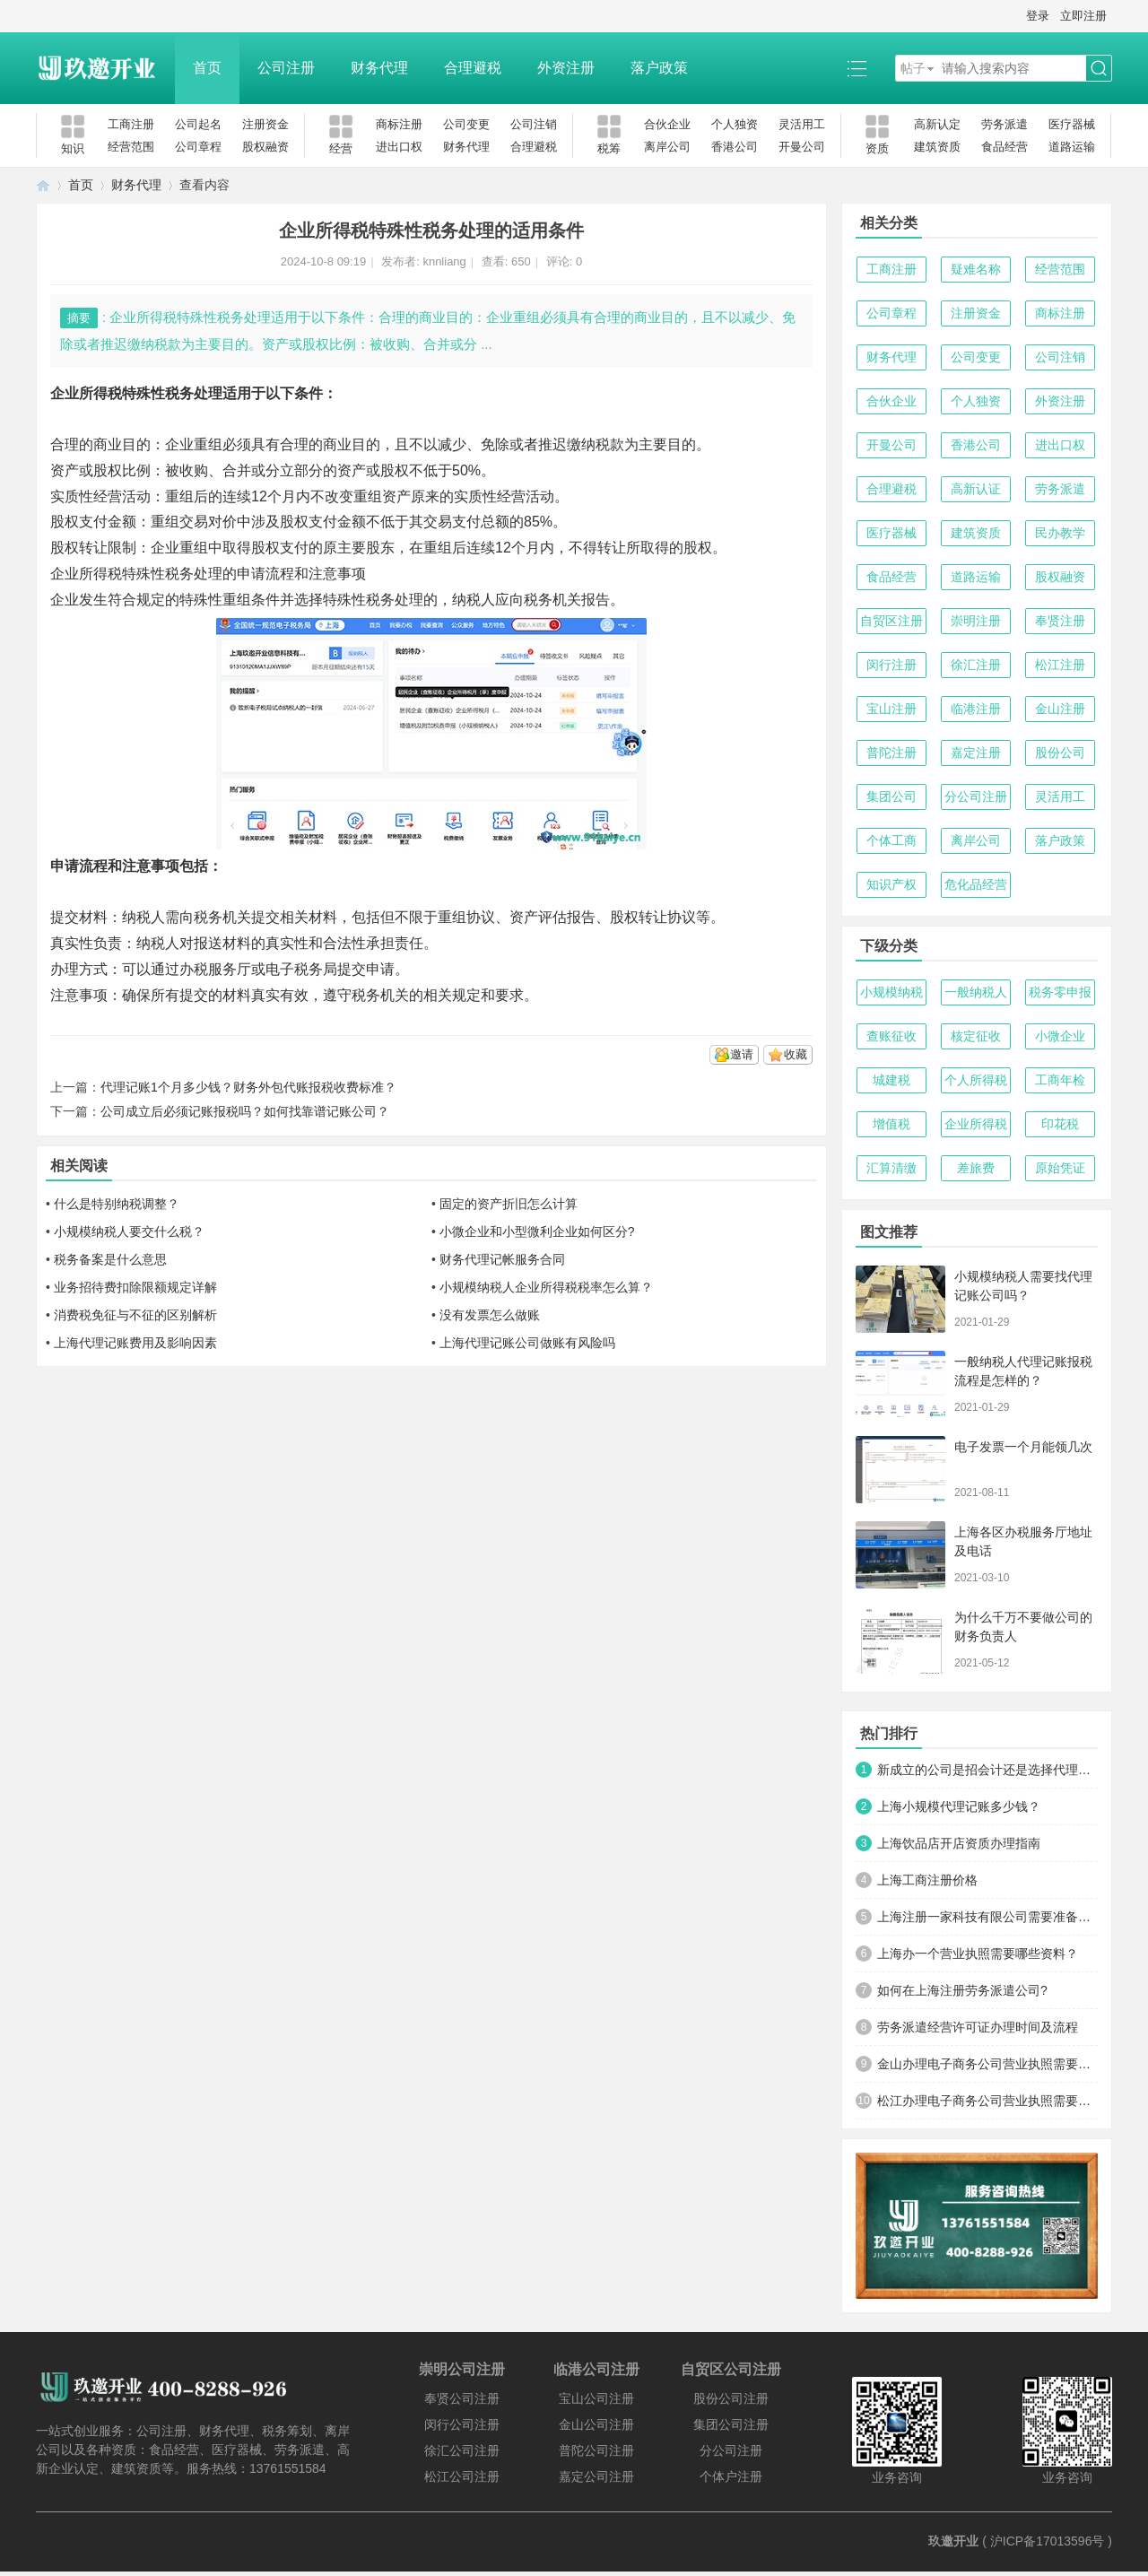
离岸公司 (667, 146)
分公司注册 (975, 796)
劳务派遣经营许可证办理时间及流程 (977, 2027)
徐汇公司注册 (462, 2450)
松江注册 (1060, 664)
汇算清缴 (891, 1168)
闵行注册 (891, 664)
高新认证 (976, 489)
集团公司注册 (731, 2424)
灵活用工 (801, 124)
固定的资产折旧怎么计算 (508, 1204)
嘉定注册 (976, 752)
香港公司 (734, 146)
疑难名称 (976, 269)
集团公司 (891, 796)
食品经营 (1004, 146)
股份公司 (1060, 752)
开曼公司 (801, 146)
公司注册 (286, 67)
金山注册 (1060, 708)
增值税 (891, 1124)
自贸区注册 (891, 621)
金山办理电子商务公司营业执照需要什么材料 (987, 2064)
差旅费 (976, 1168)
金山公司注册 (596, 2424)
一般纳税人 (975, 992)
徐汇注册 (976, 664)
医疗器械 (1071, 124)
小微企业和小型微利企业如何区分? (537, 1231)
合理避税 (472, 67)
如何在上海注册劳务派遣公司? (962, 1990)
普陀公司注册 (596, 2450)
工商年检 (1060, 1080)
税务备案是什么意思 (110, 1259)
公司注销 (533, 124)
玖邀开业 (953, 2541)
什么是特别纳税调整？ (116, 1204)
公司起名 (198, 124)
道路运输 (1071, 146)
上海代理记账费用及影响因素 (135, 1343)
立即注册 (1083, 15)
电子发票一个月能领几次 (1023, 1447)
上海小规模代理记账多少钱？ (958, 1806)
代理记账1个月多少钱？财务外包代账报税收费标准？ (248, 1087)
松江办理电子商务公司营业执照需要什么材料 (987, 2100)
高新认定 (937, 124)
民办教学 (1060, 533)
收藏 (795, 1054)
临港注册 (976, 708)
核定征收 (976, 1036)
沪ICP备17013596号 (1047, 2541)
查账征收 (891, 1036)
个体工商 (891, 840)
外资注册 (566, 67)
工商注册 (131, 124)
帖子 (913, 68)
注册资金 (265, 124)
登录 (1037, 15)
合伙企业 (667, 124)
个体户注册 (731, 2476)
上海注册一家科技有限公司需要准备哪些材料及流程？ (987, 1917)
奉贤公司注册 (462, 2398)
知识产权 (891, 884)
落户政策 (659, 67)
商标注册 (399, 124)
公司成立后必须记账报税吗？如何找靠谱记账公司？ (244, 1111)
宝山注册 (891, 708)
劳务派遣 (1004, 124)
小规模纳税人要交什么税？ (129, 1231)
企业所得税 (975, 1124)
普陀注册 (891, 752)
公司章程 (198, 146)
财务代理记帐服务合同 (502, 1259)
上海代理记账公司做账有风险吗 (527, 1343)
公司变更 (466, 124)
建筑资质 (937, 146)
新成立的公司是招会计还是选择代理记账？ (987, 1769)
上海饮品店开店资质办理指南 (958, 1843)
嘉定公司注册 (596, 2476)
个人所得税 (975, 1080)
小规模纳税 (891, 992)
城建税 (891, 1080)
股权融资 (265, 146)
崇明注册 (976, 621)
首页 (207, 67)
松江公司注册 (462, 2476)
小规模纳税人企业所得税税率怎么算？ (546, 1287)
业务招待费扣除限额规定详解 (135, 1287)
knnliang (443, 261)
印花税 (1060, 1124)
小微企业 (1060, 1036)
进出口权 (399, 146)
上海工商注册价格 (927, 1880)
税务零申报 (1060, 992)
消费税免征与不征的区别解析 (135, 1315)
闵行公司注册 (462, 2424)
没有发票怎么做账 (489, 1315)
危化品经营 (975, 884)
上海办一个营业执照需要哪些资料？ (977, 1953)
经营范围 (131, 146)
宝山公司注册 (596, 2398)
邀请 (741, 1054)
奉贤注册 (1060, 621)
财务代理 (379, 67)
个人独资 (734, 124)
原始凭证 (1060, 1168)
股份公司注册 (731, 2398)
